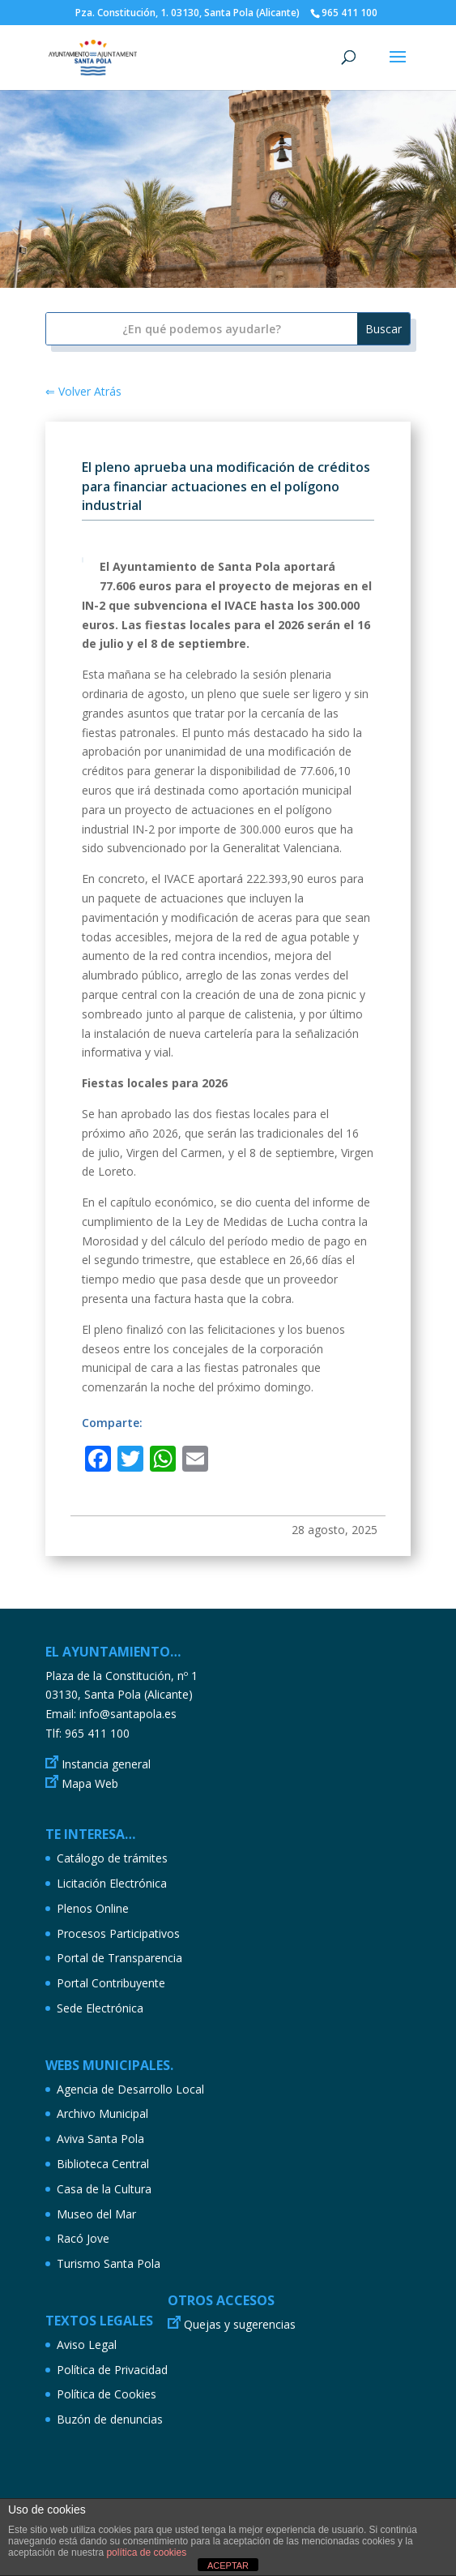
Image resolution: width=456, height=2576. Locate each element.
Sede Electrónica (100, 2008)
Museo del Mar (96, 2214)
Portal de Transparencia (119, 1957)
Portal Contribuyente (111, 1983)
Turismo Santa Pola (108, 2263)
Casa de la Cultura (104, 2189)
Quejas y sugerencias (240, 2324)
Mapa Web (90, 1783)
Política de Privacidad (112, 2369)
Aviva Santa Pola (100, 2138)
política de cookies (146, 2552)
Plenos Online (93, 1908)
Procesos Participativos (118, 1933)
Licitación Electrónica (112, 1883)
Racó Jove (83, 2238)
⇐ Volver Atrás (83, 391)
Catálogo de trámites (112, 1858)
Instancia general (106, 1764)
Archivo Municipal (102, 2113)
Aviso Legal (87, 2344)
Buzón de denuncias (110, 2419)
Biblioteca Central (103, 2163)
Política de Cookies (106, 2394)
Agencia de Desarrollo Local (130, 2089)
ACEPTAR (228, 2565)
